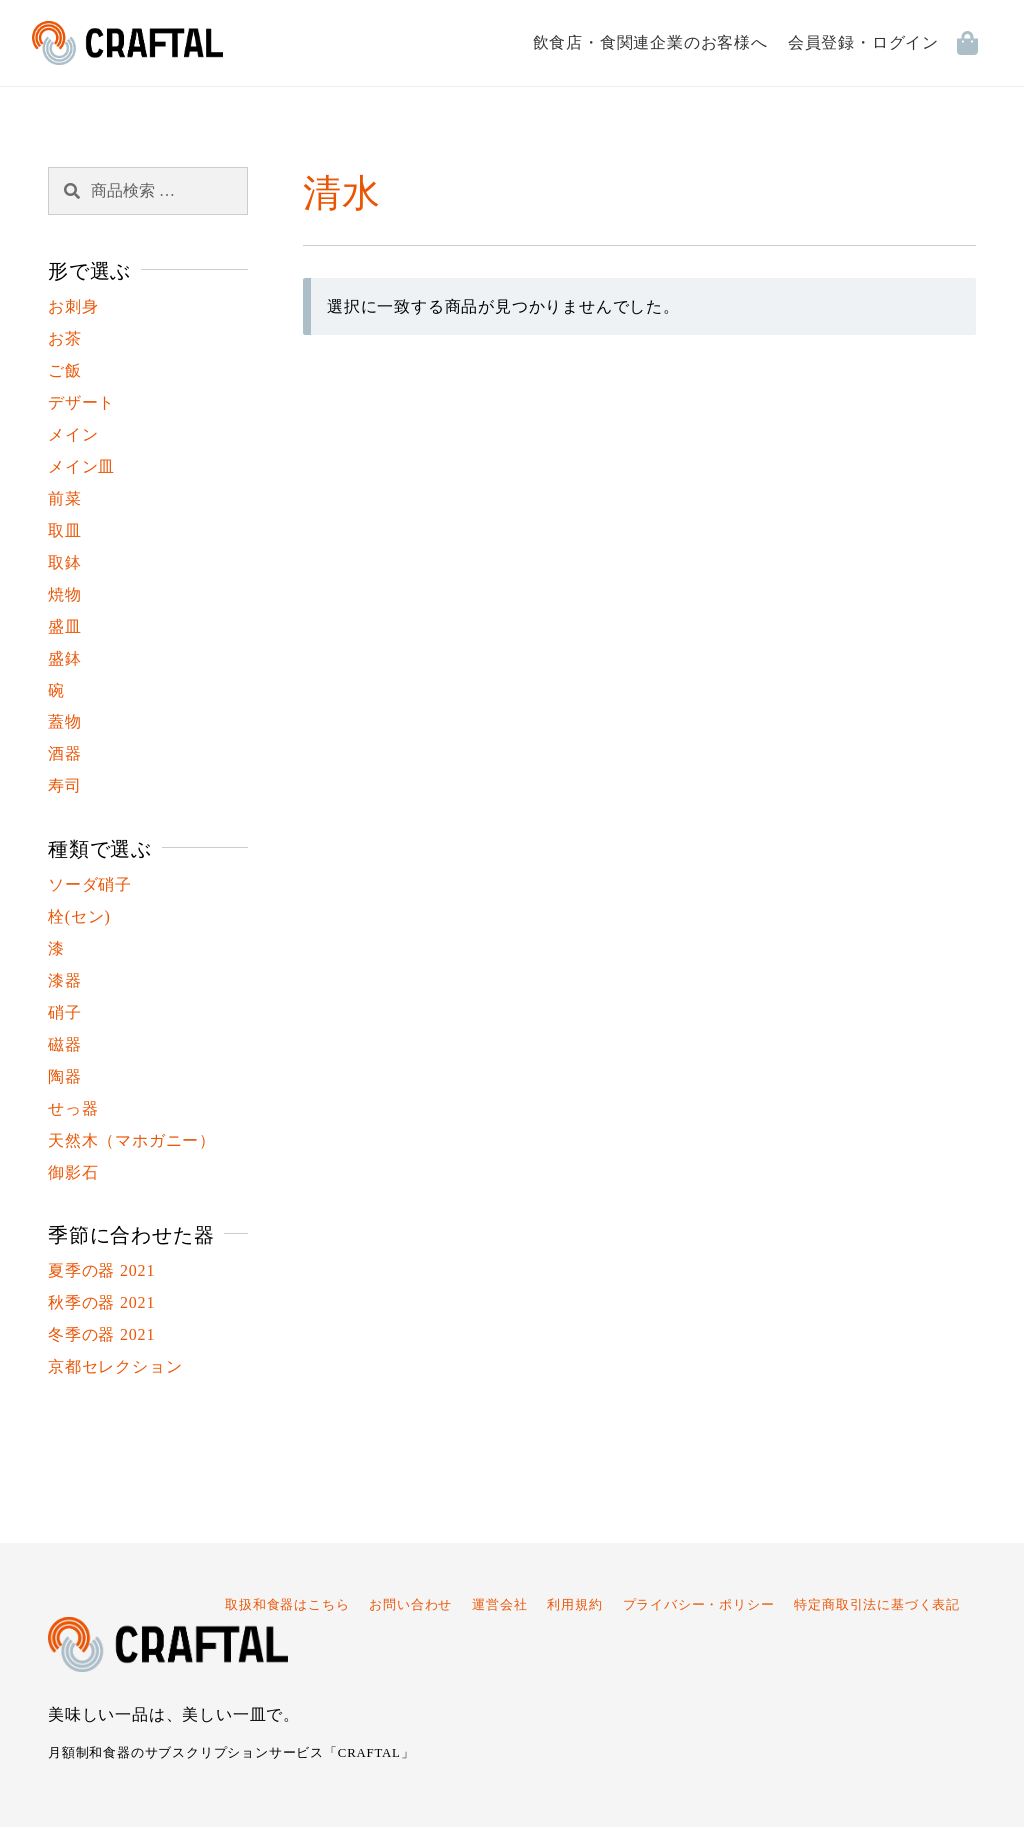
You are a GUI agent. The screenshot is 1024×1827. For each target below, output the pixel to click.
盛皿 (65, 626)
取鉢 (65, 562)
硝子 (65, 1012)
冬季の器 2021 (101, 1334)
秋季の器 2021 (101, 1302)
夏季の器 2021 (101, 1270)
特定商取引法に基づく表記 (877, 1605)
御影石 (73, 1172)
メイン (73, 434)
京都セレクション (115, 1366)
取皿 (65, 530)
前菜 (65, 498)
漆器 (65, 980)
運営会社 (499, 1605)
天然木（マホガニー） (132, 1140)
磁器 (65, 1044)
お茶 (65, 338)
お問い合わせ (410, 1605)
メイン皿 (81, 466)
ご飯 (65, 370)
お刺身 (73, 306)
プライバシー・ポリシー (699, 1605)
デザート (81, 402)
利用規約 (574, 1605)
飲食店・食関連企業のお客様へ (650, 42)
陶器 (65, 1076)
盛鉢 (65, 658)
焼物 (65, 594)
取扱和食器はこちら (287, 1605)
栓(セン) (79, 916)
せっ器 (73, 1108)
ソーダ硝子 (90, 884)
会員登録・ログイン (863, 42)
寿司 (65, 785)
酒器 (65, 753)
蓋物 (65, 721)
